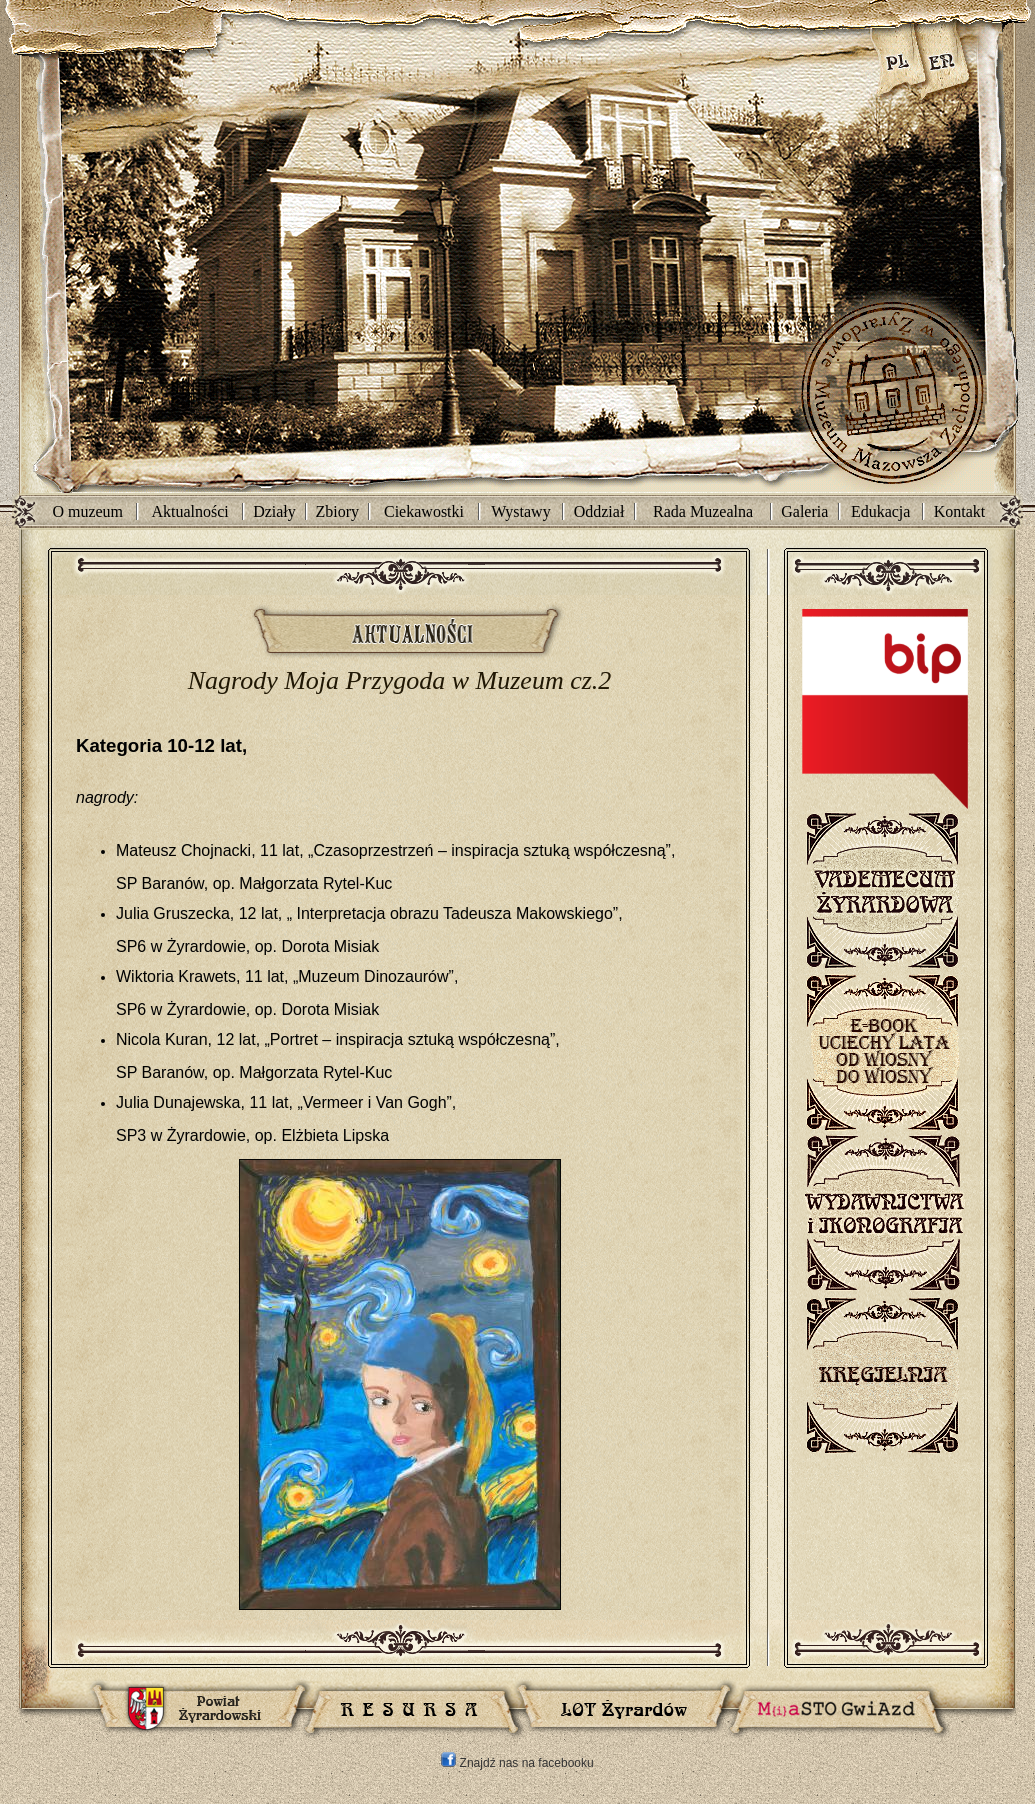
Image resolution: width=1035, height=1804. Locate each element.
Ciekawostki (424, 511)
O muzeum (87, 511)
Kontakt (960, 511)
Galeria (804, 511)
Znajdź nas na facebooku (517, 1763)
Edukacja (881, 511)
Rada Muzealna (703, 511)
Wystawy (520, 511)
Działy (274, 511)
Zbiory (338, 511)
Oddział (599, 511)
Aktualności (189, 511)
